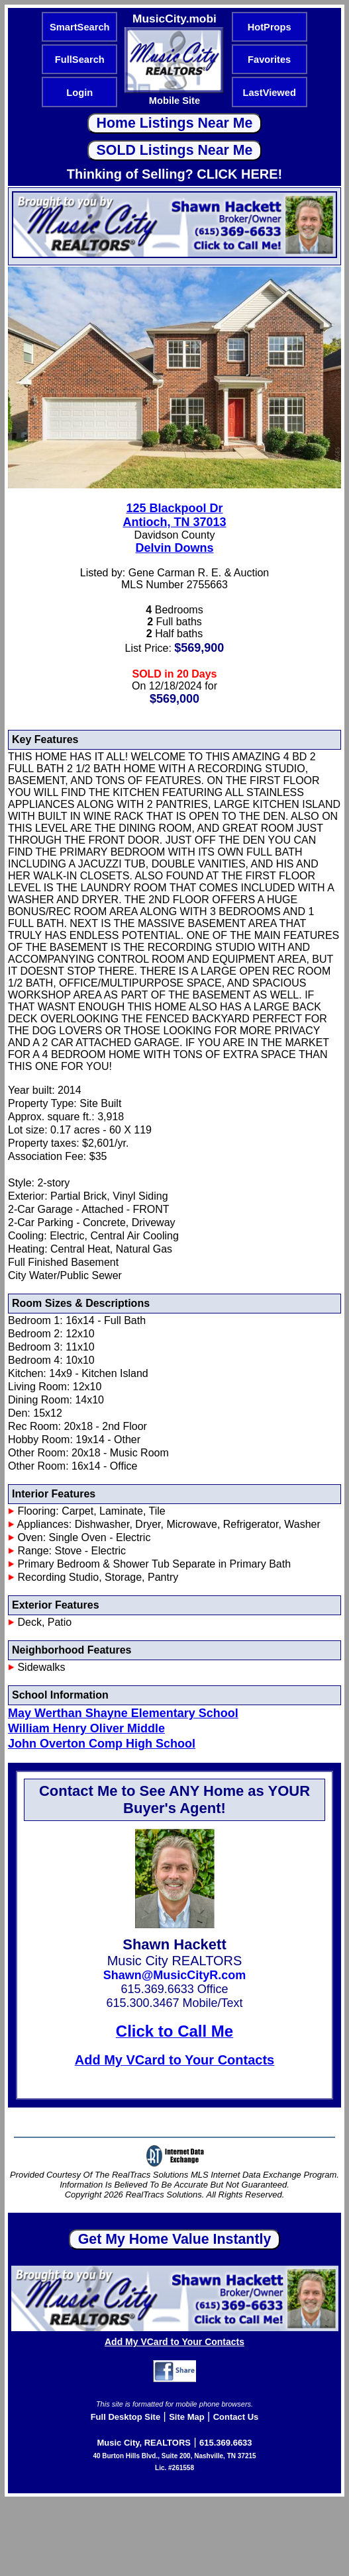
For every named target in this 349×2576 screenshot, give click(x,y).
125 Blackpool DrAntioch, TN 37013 (174, 515)
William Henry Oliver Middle (86, 1728)
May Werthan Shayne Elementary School (123, 1713)
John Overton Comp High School (101, 1743)
